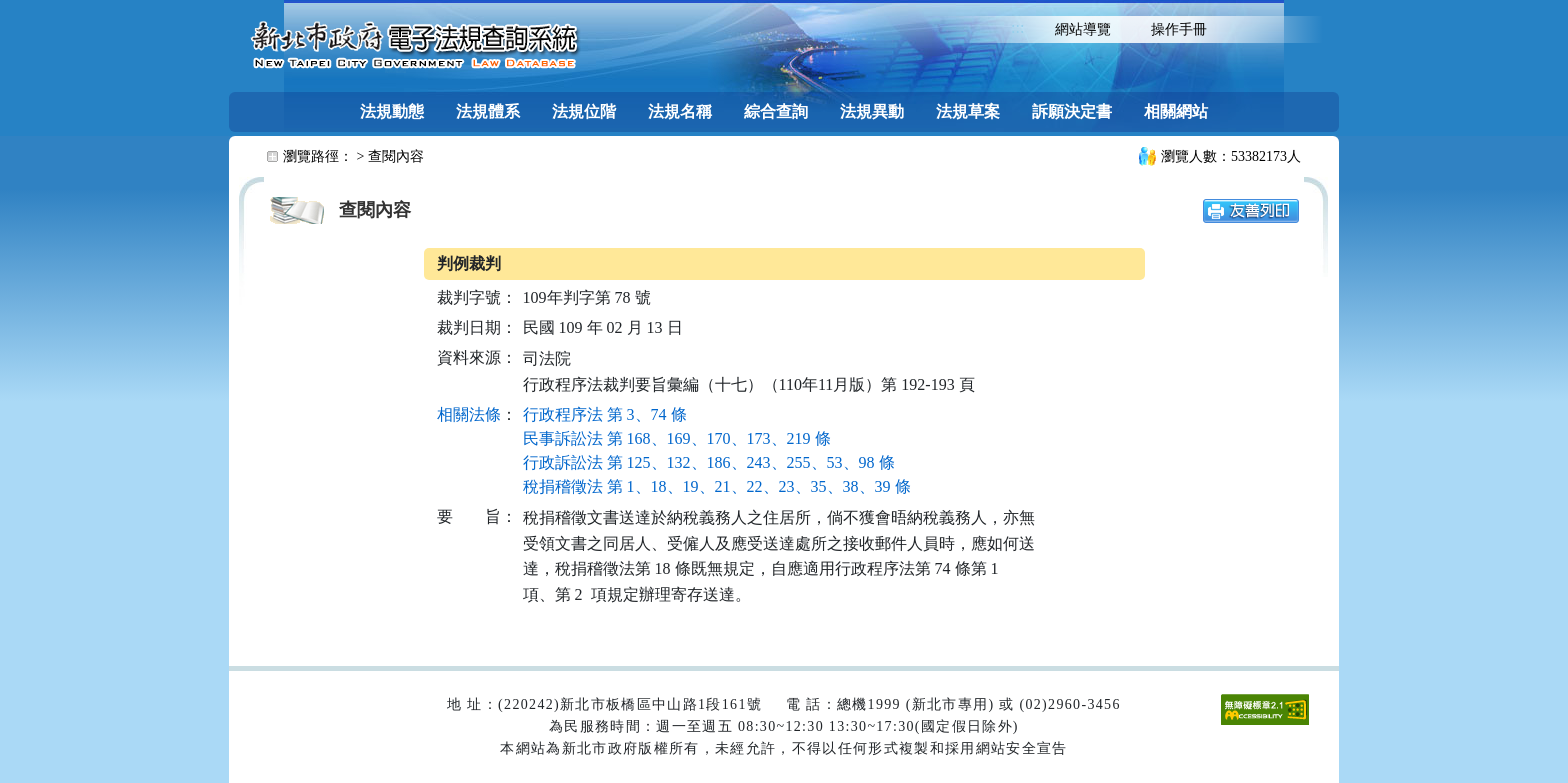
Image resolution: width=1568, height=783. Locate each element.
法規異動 (872, 111)
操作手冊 (1179, 29)
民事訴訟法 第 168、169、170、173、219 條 (677, 438)
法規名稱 (680, 111)
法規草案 (968, 111)
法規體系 (488, 111)
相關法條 (469, 414)
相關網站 (1176, 111)
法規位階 (584, 111)
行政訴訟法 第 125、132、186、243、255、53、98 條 (709, 462)
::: (1017, 27)
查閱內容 (396, 156)
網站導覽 (1083, 29)
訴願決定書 (1072, 111)
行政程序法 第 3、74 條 (605, 414)
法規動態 (392, 111)
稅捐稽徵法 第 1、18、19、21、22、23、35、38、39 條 (717, 486)
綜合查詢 (776, 111)
